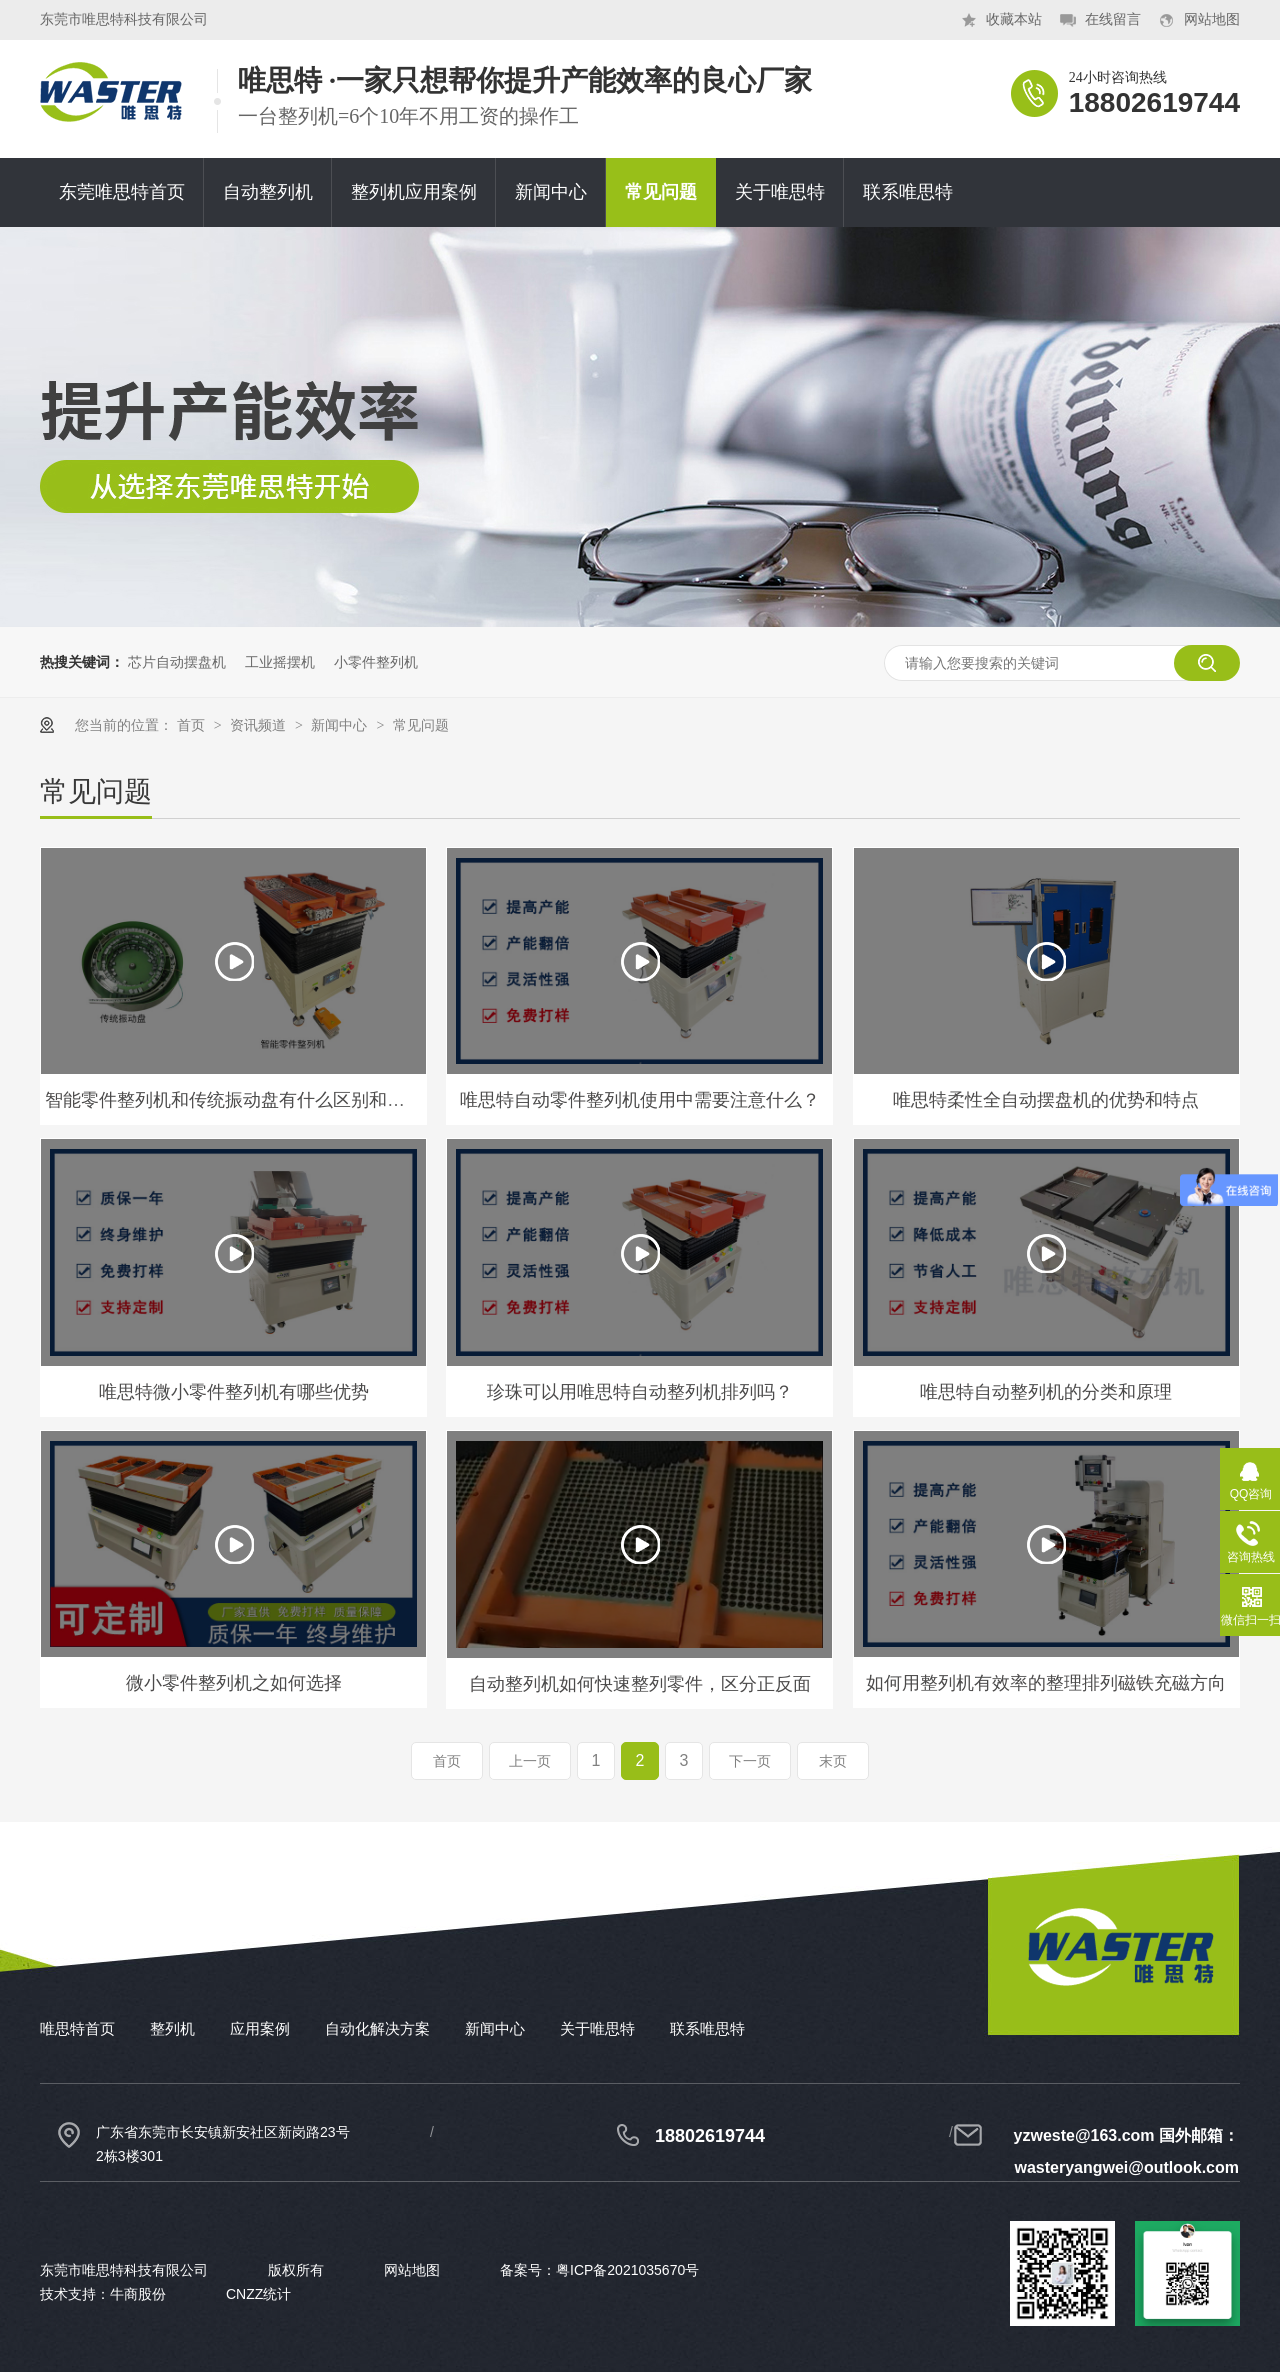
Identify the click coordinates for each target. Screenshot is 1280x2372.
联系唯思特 (908, 192)
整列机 (172, 2028)
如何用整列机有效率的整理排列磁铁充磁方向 (1046, 1683)
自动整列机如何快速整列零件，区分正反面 (640, 1684)
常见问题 (661, 192)
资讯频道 (260, 725)
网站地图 (1212, 19)
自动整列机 (268, 192)
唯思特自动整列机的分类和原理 (1046, 1392)
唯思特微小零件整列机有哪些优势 (234, 1392)
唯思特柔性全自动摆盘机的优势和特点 (1046, 1100)
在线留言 (1113, 19)
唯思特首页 (77, 2028)
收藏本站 (1014, 19)
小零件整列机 (376, 662)
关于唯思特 (780, 192)
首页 (193, 725)
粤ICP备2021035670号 (627, 2270)
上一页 (530, 1761)
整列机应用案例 (414, 192)
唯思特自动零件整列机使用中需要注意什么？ (640, 1100)
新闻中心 (551, 192)
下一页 (750, 1761)
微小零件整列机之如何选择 (234, 1683)
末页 (833, 1761)
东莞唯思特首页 (122, 192)
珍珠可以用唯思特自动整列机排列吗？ (640, 1392)
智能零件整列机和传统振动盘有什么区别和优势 (234, 1100)
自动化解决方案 (377, 2028)
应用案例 (260, 2028)
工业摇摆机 (280, 662)
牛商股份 (138, 2294)
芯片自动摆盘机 (177, 662)
